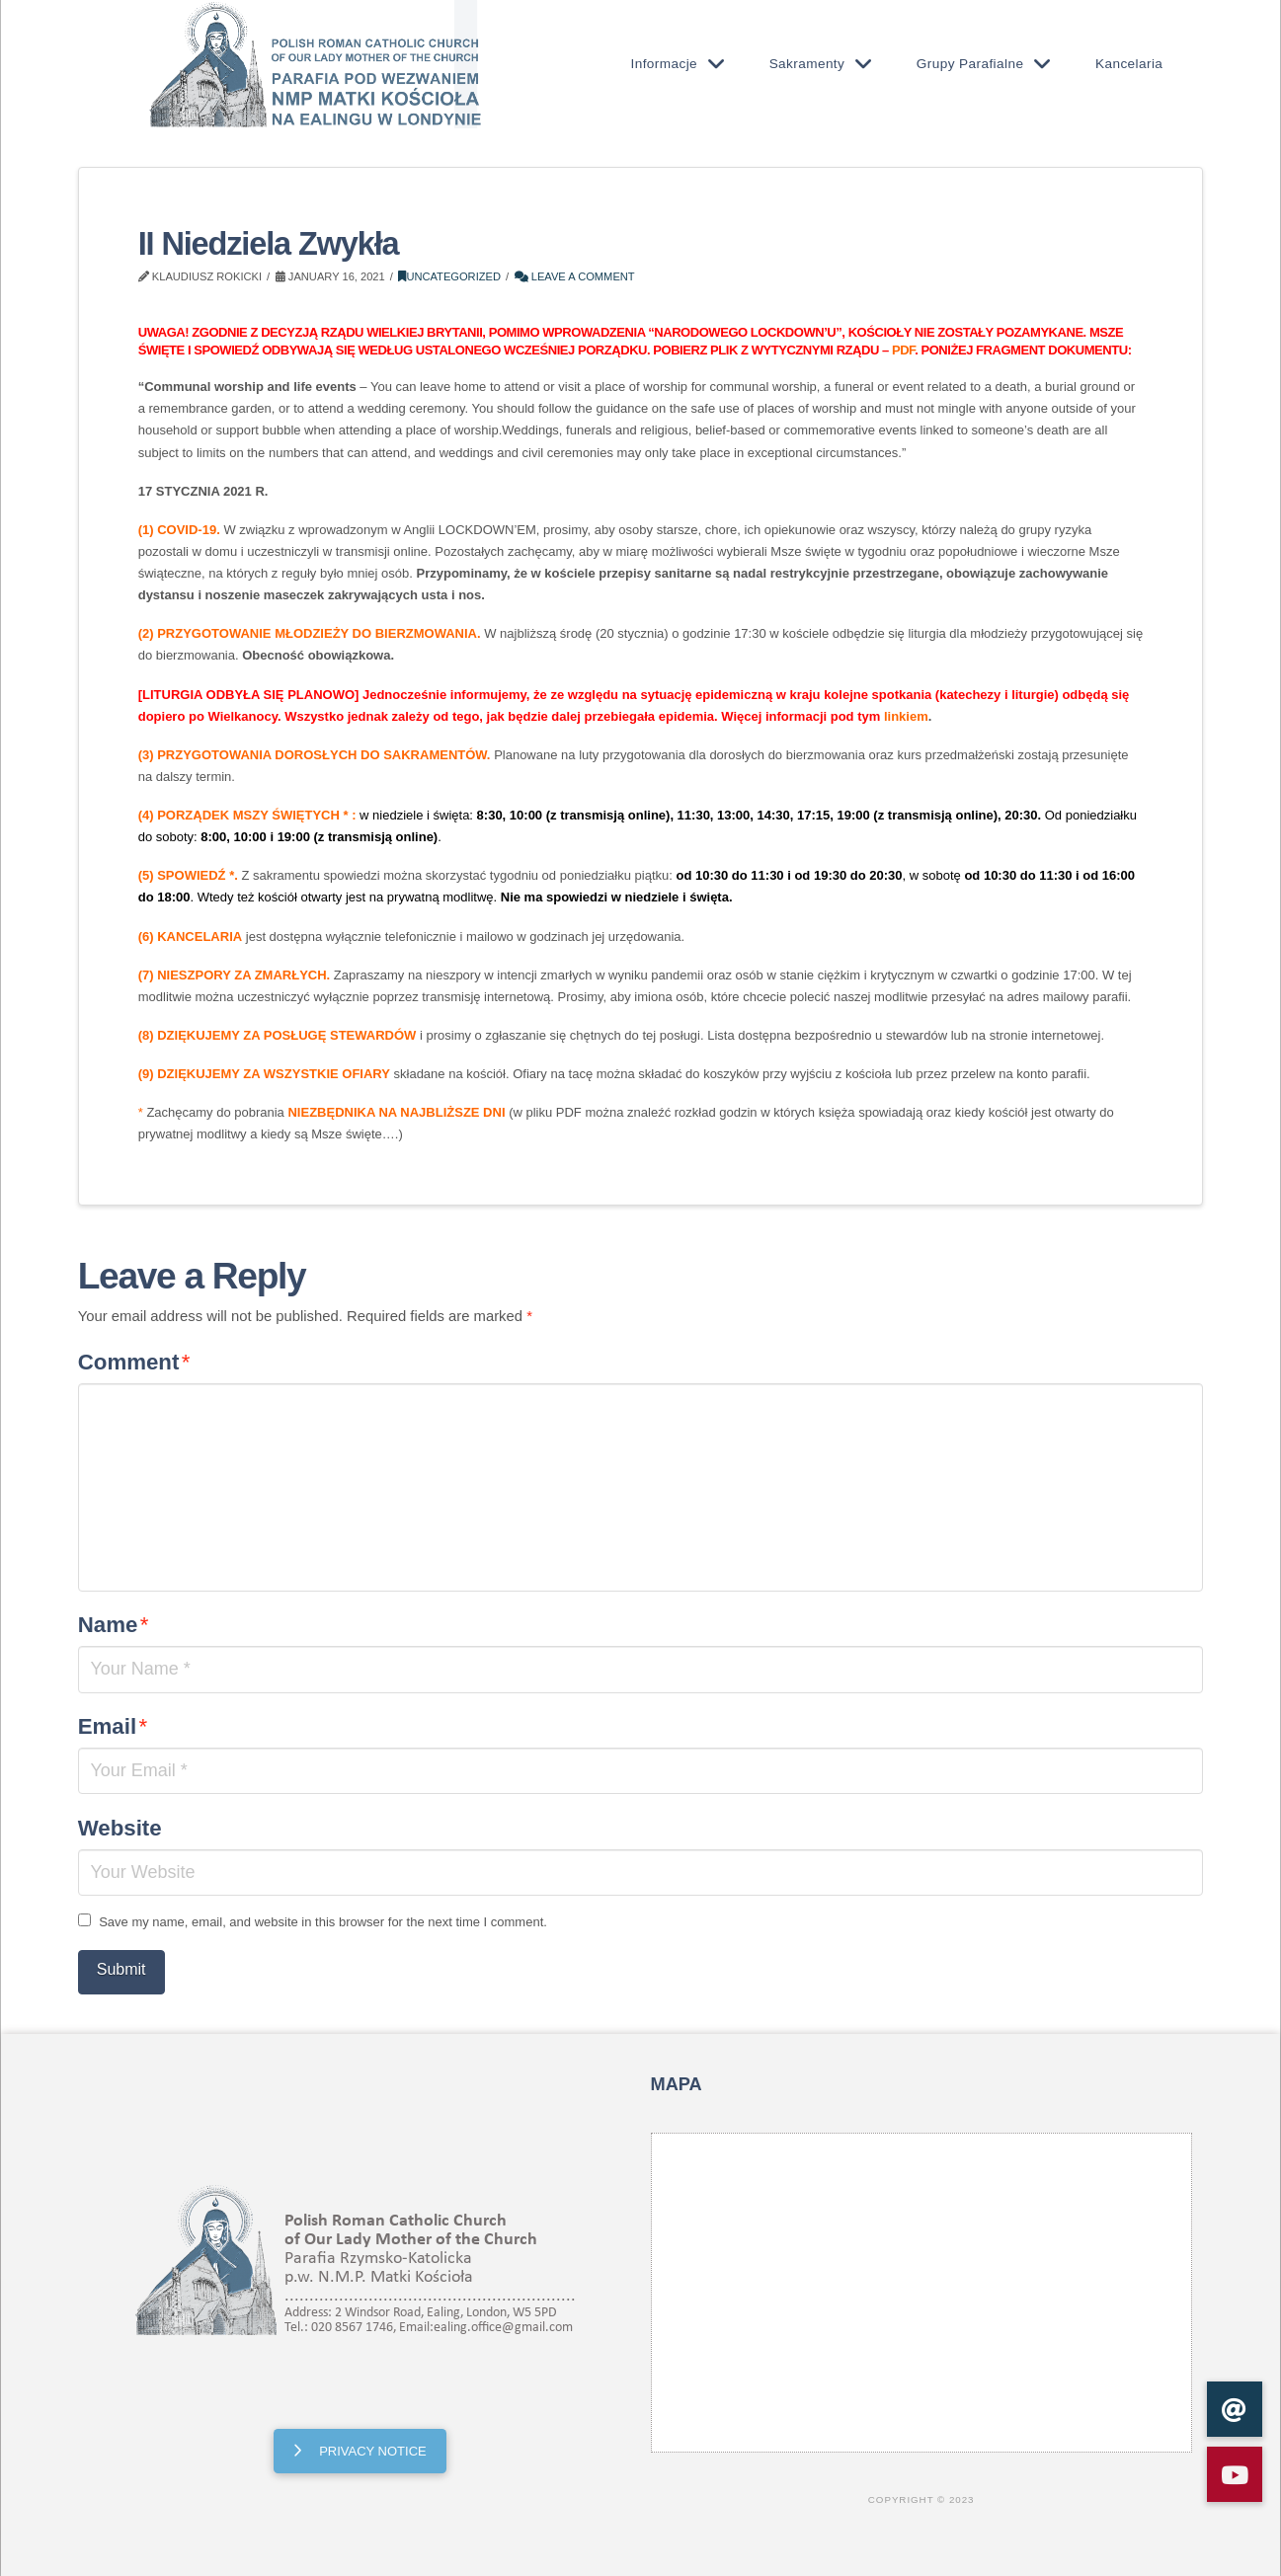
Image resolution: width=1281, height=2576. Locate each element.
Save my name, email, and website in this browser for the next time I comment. (323, 1921)
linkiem (906, 716)
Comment (134, 1362)
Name (113, 1624)
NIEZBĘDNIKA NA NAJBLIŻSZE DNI (396, 1112)
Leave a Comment (575, 276)
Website (120, 1828)
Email (112, 1726)
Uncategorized (449, 276)
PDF (903, 350)
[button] (1234, 2474)
